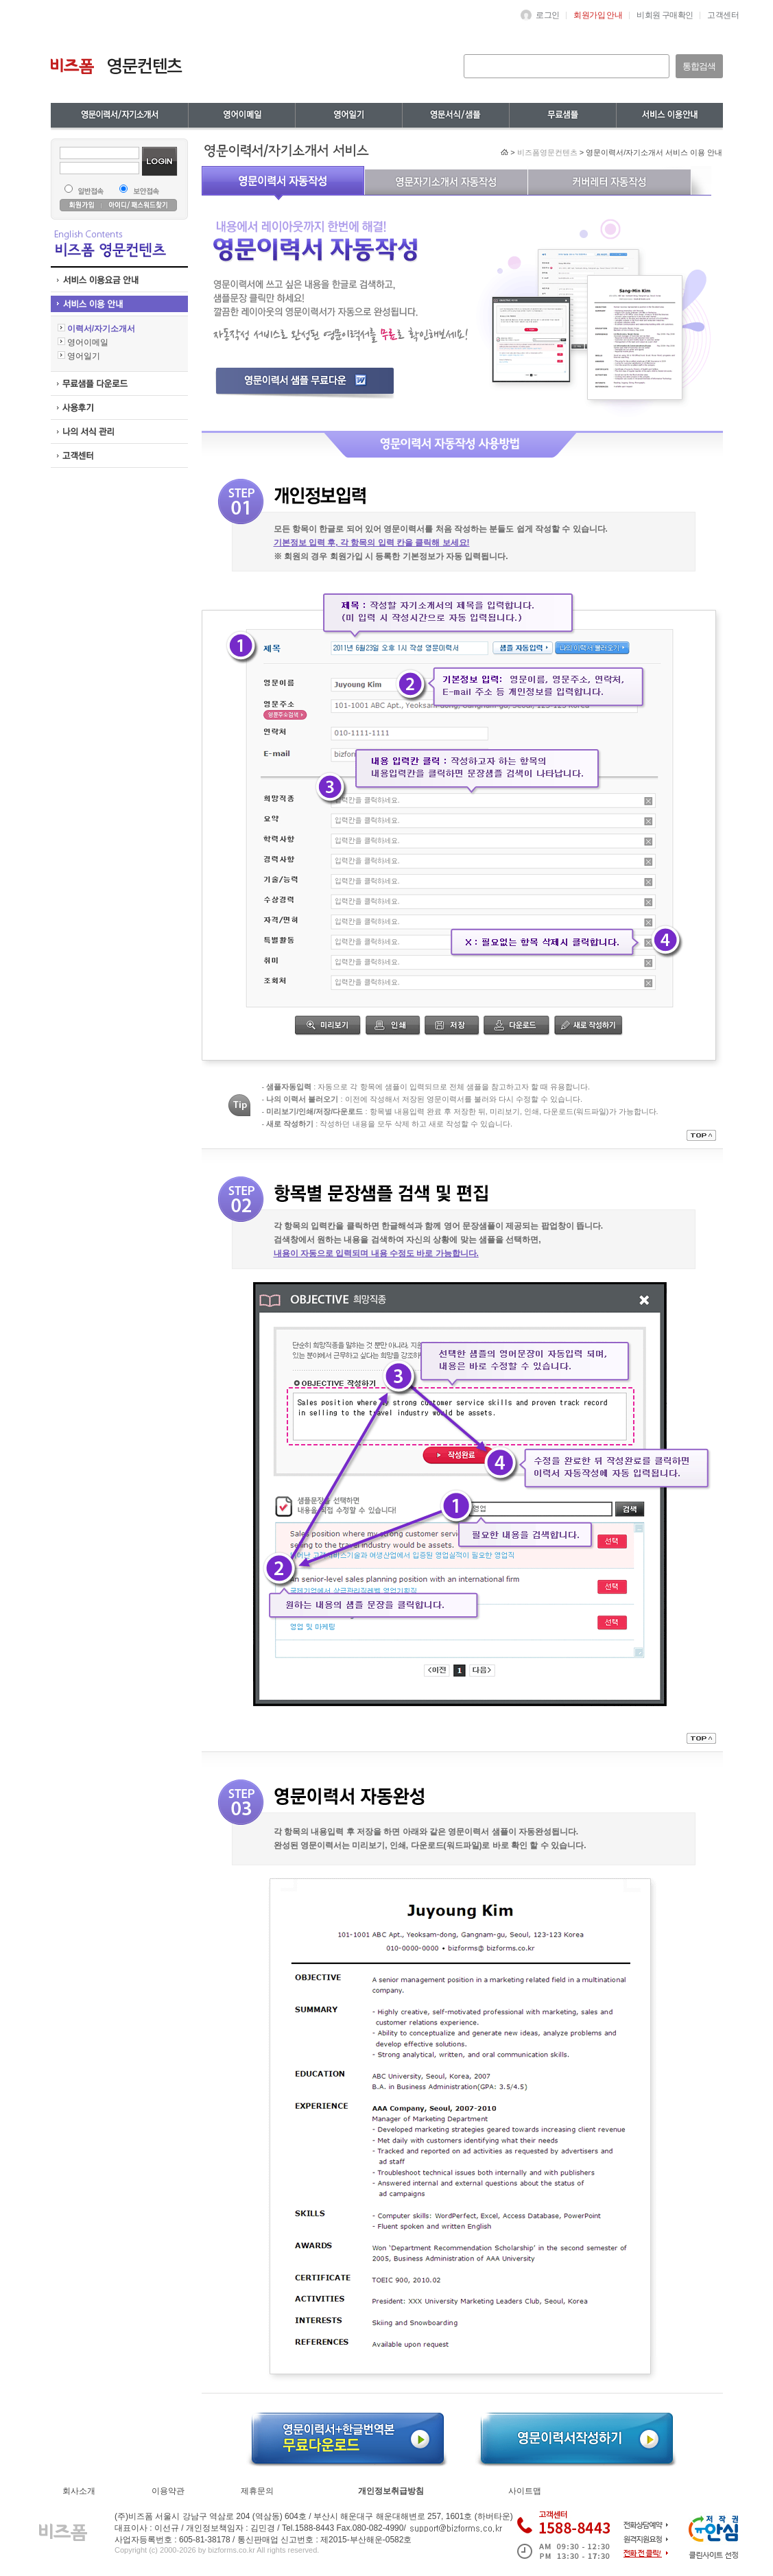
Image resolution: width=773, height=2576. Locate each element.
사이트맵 (524, 2491)
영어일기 (455, 115)
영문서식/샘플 (562, 115)
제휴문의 (257, 2491)
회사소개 (78, 2491)
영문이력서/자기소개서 (119, 115)
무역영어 (348, 115)
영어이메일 (241, 115)
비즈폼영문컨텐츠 (547, 152)
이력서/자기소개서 (97, 328)
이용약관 (168, 2491)
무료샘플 (669, 115)
